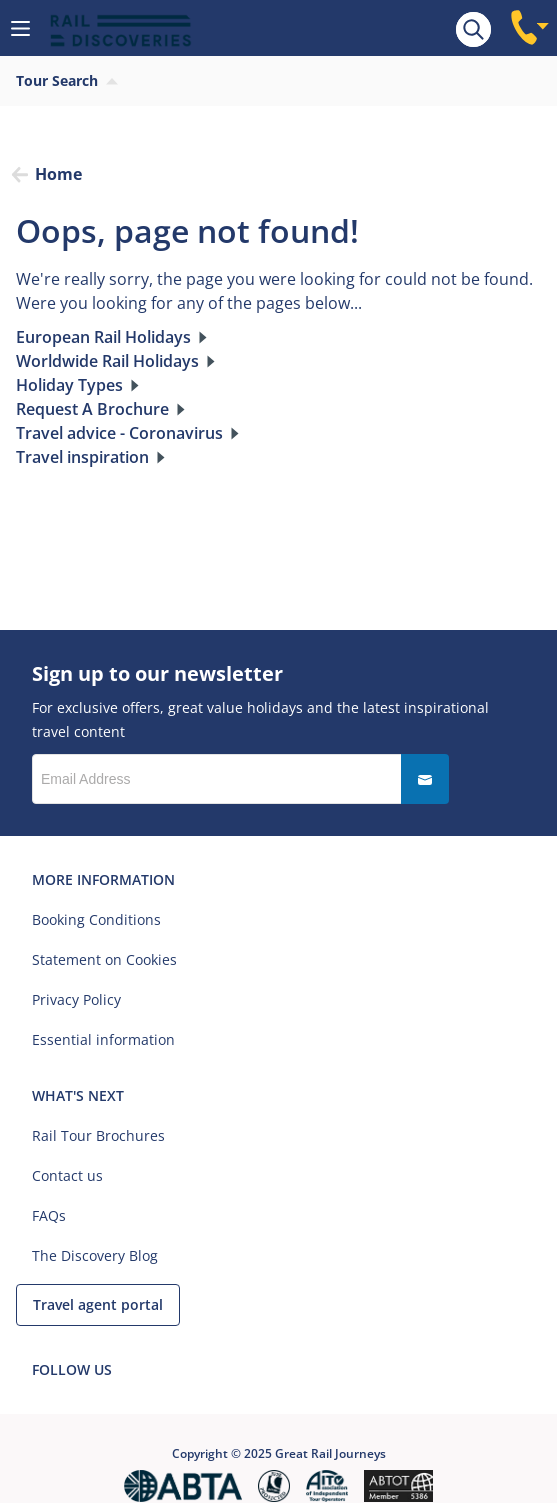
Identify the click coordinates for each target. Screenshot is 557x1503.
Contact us (67, 1175)
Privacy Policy (76, 999)
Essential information (103, 1039)
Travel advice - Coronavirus (119, 433)
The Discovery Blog (95, 1255)
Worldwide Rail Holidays (107, 361)
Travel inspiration (82, 457)
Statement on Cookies (104, 959)
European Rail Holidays (103, 337)
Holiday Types (69, 385)
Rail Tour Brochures (98, 1135)
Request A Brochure (92, 409)
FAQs (49, 1215)
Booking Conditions (96, 919)
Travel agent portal (98, 1304)
